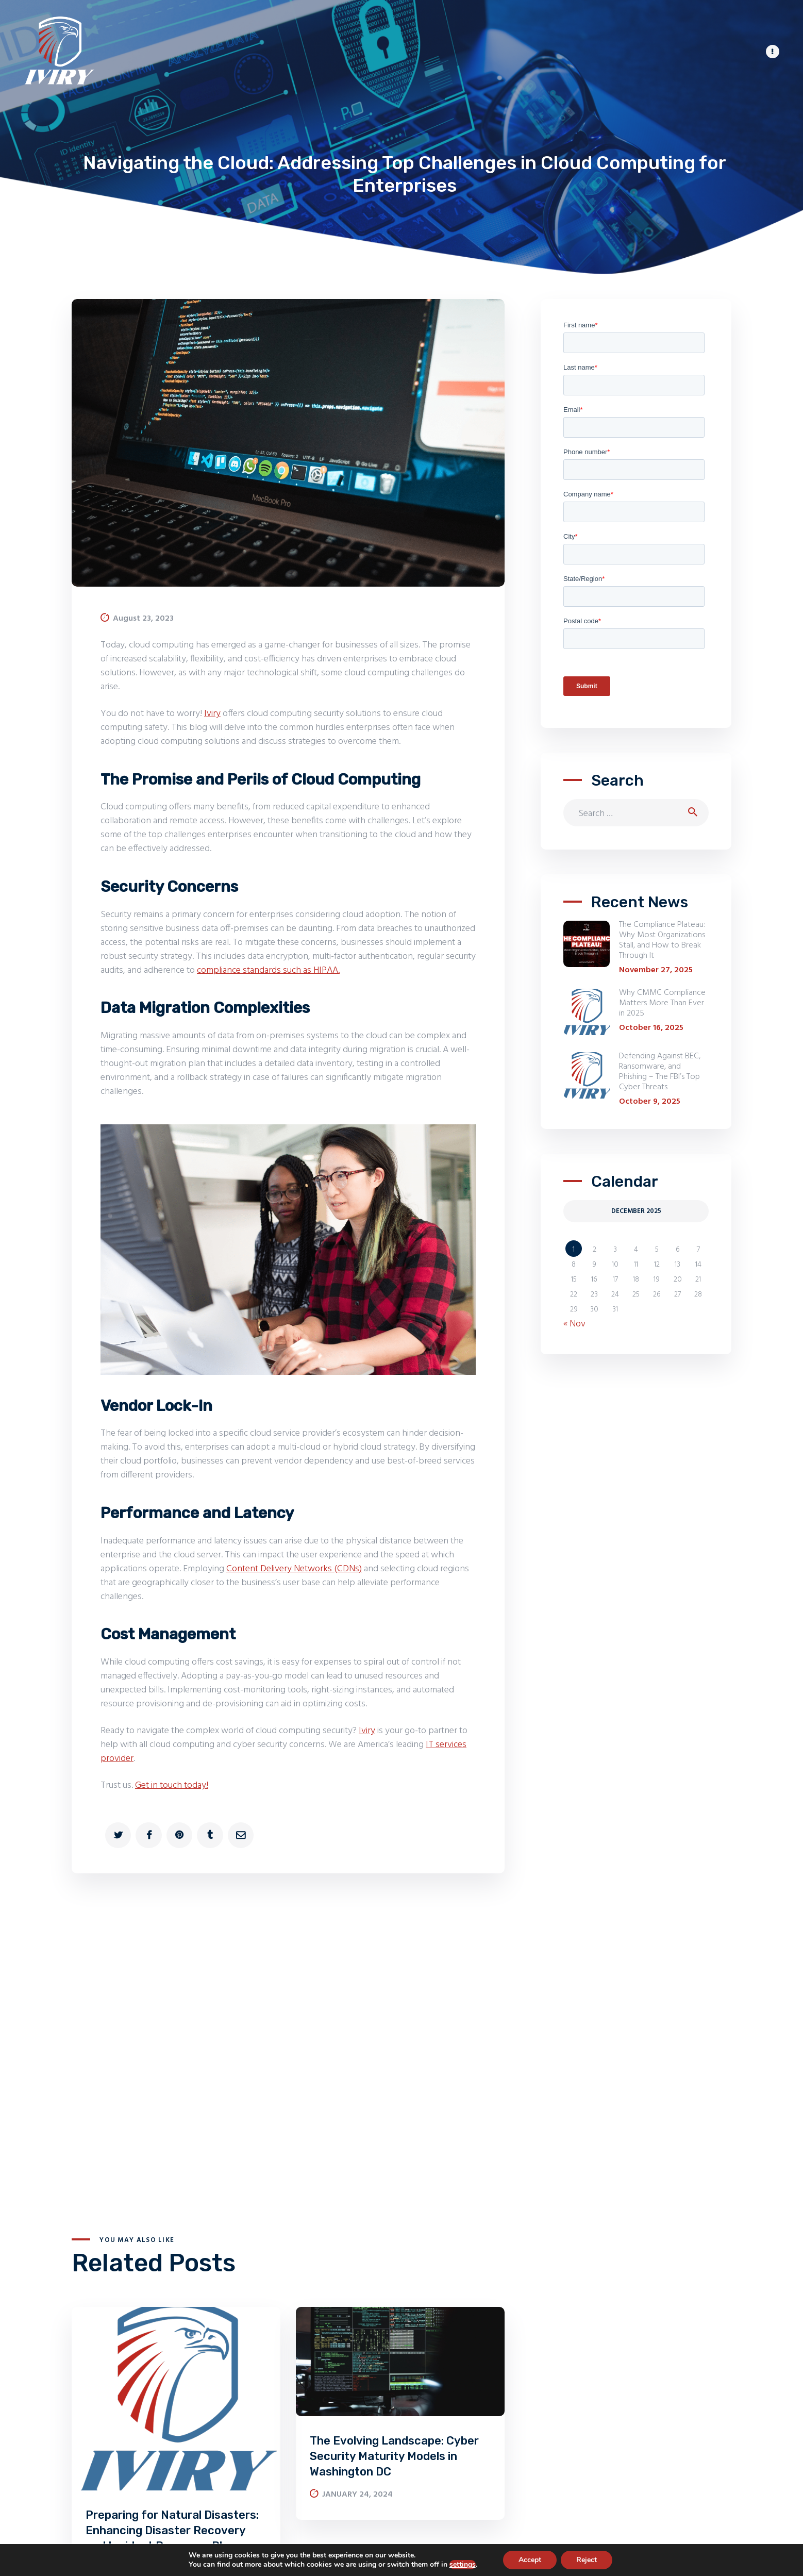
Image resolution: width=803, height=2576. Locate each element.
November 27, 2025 (656, 970)
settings (462, 2564)
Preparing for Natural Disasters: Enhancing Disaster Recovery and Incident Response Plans (172, 2530)
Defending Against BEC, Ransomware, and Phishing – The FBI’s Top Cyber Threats (659, 1071)
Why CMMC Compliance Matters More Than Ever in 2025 (662, 1003)
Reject (586, 2560)
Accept (529, 2560)
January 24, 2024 (357, 2494)
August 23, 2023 (143, 618)
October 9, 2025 (649, 1101)
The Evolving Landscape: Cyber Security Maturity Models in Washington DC (394, 2456)
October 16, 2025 (651, 1028)
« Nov (574, 1324)
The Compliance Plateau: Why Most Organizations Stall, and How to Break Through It (662, 940)
